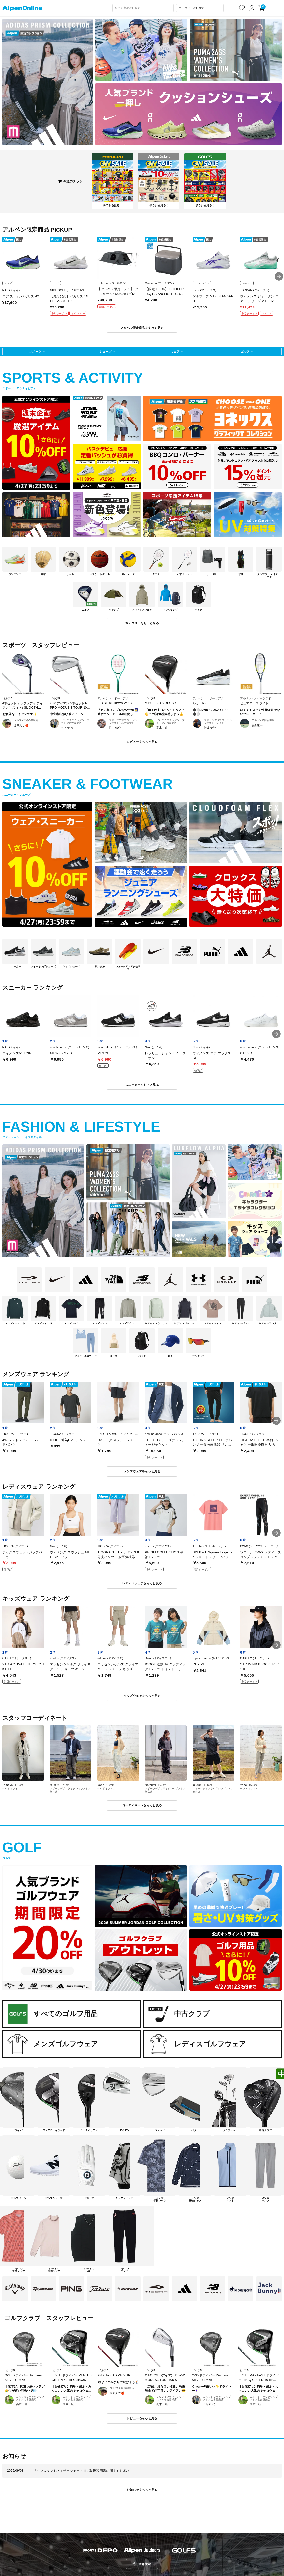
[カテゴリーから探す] (200, 8)
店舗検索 (145, 2564)
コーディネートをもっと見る (142, 1805)
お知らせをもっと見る (142, 2490)
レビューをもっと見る (142, 742)
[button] (279, 276)
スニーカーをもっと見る (142, 1085)
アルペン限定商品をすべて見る (141, 328)
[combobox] (143, 8)
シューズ (105, 351)
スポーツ (35, 351)
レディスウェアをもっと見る (142, 1583)
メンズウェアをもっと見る (142, 1471)
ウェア (175, 351)
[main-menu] (277, 8)
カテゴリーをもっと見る (142, 623)
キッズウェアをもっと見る (142, 1696)
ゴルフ (244, 351)
